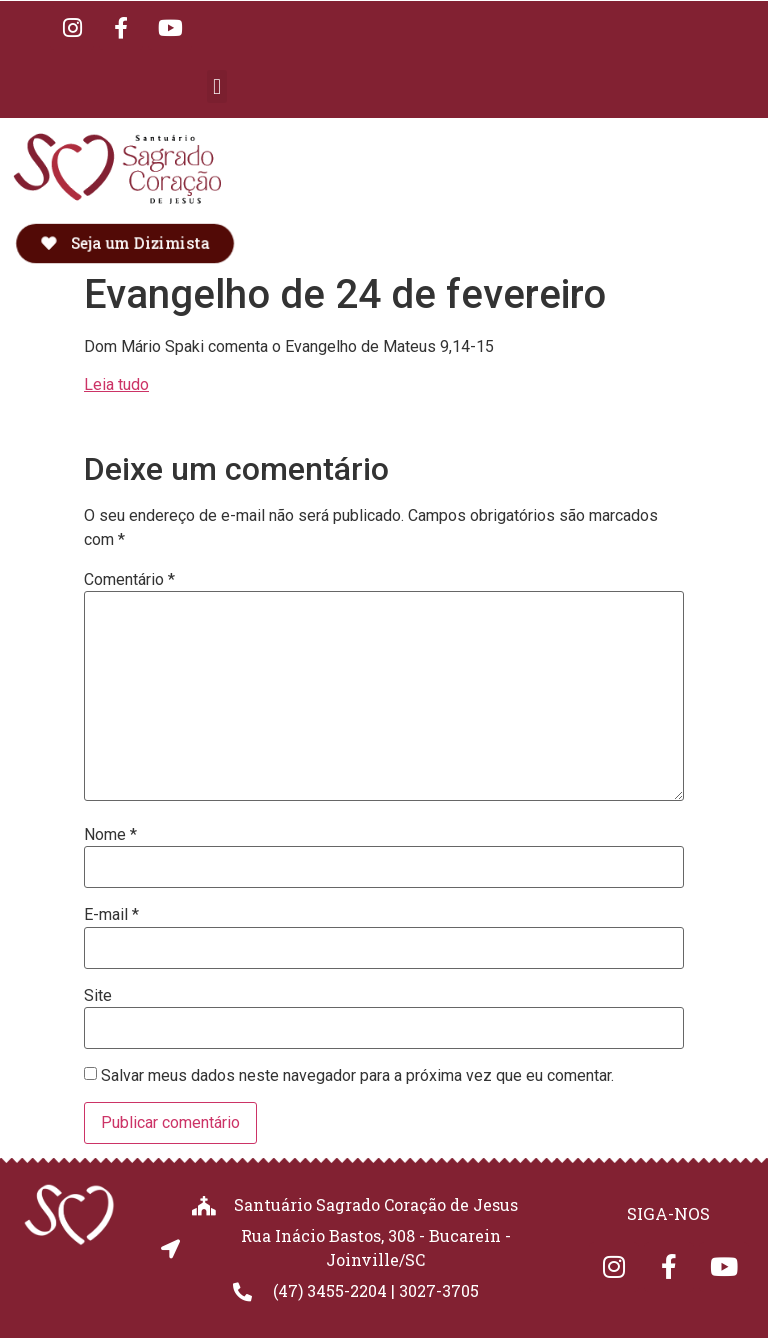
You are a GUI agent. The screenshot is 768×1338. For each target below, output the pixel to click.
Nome (110, 835)
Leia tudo (116, 384)
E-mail (111, 915)
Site (98, 996)
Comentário (129, 580)
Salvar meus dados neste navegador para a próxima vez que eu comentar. (357, 1076)
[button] (216, 86)
